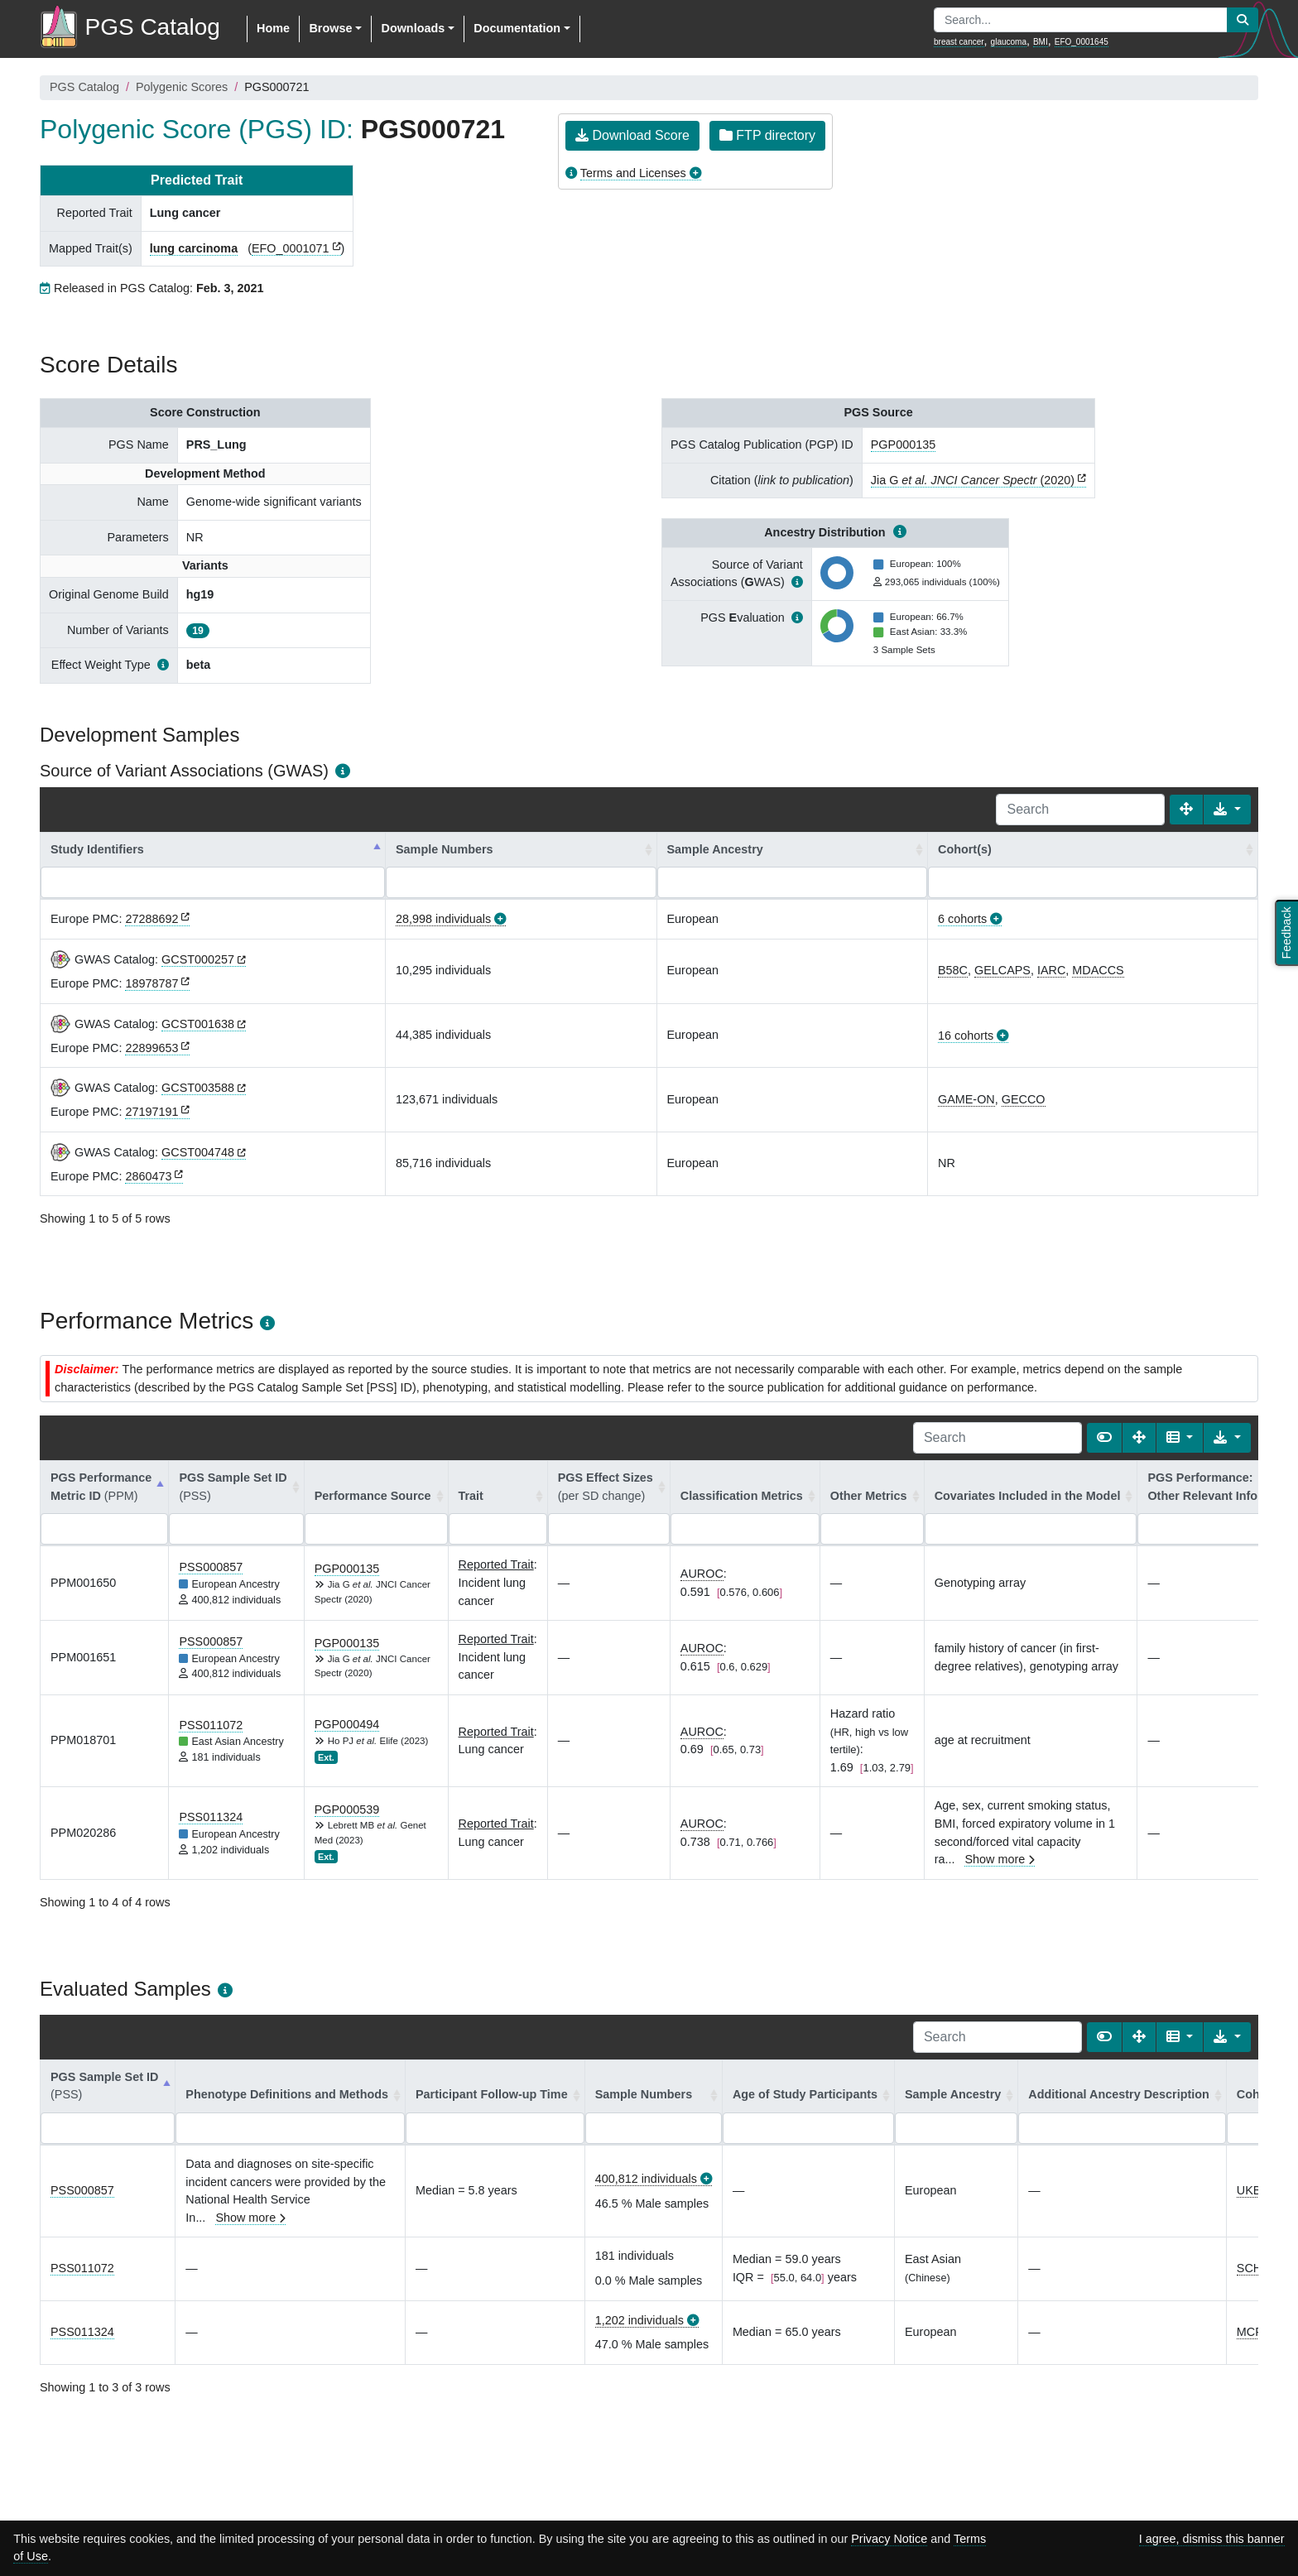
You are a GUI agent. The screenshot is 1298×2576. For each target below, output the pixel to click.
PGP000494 (347, 1724)
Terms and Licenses (633, 173)
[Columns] (1180, 1438)
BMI (1040, 41)
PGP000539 (347, 1809)
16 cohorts (965, 1035)
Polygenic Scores (182, 87)
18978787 (151, 983)
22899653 (151, 1048)
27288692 (151, 918)
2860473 (148, 1176)
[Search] (1080, 809)
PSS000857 (211, 1567)
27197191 (151, 1111)
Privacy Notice (889, 2538)
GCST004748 (197, 1152)
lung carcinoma (194, 248)
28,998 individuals (443, 918)
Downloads (413, 28)
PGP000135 (903, 444)
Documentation (517, 28)
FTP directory (767, 135)
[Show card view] (1104, 1438)
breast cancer (959, 41)
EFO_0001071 (290, 248)
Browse (330, 28)
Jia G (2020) (972, 480)
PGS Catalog (84, 87)
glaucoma (1008, 41)
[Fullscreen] (1186, 809)
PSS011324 (211, 1817)
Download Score (632, 135)
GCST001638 (197, 1024)
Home (273, 28)
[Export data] (1227, 809)
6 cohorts (962, 918)
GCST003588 (197, 1087)
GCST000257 (197, 959)
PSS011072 (211, 1725)
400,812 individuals (646, 2178)
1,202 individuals (639, 2320)
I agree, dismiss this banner (1212, 2538)
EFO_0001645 (1081, 41)
